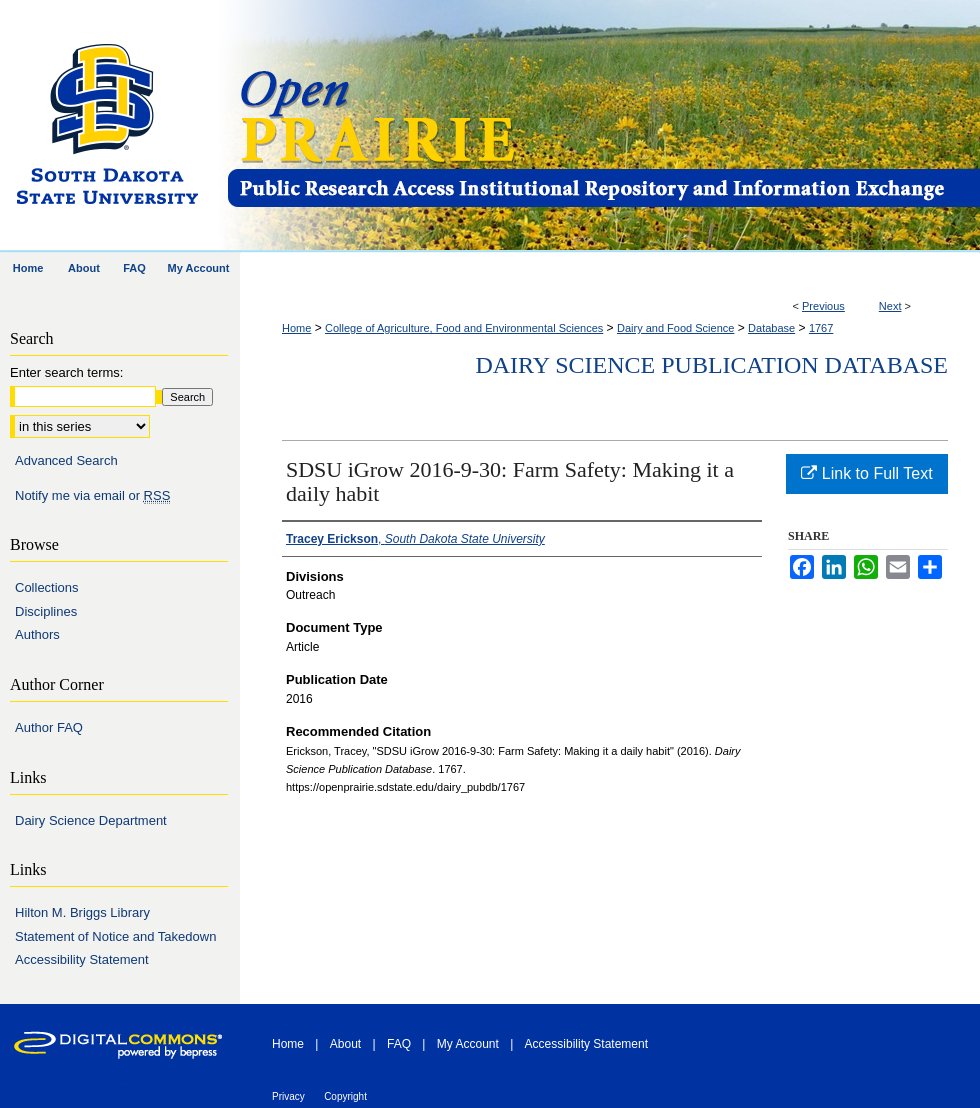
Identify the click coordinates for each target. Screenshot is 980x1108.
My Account (468, 1044)
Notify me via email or (92, 496)
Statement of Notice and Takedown (115, 936)
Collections (47, 587)
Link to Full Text (866, 473)
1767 (821, 328)
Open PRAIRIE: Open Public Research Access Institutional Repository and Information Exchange (602, 126)
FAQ (399, 1044)
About (345, 1044)
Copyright (345, 1096)
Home (296, 328)
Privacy (288, 1096)
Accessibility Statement (82, 959)
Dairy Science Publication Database (711, 365)
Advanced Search (66, 460)
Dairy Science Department (91, 820)
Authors (37, 634)
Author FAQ (49, 727)
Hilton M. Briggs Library (82, 912)
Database (771, 328)
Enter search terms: (66, 372)
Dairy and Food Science (675, 328)
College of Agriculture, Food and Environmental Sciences (464, 328)
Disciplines (46, 611)
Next (890, 306)
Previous (823, 306)
